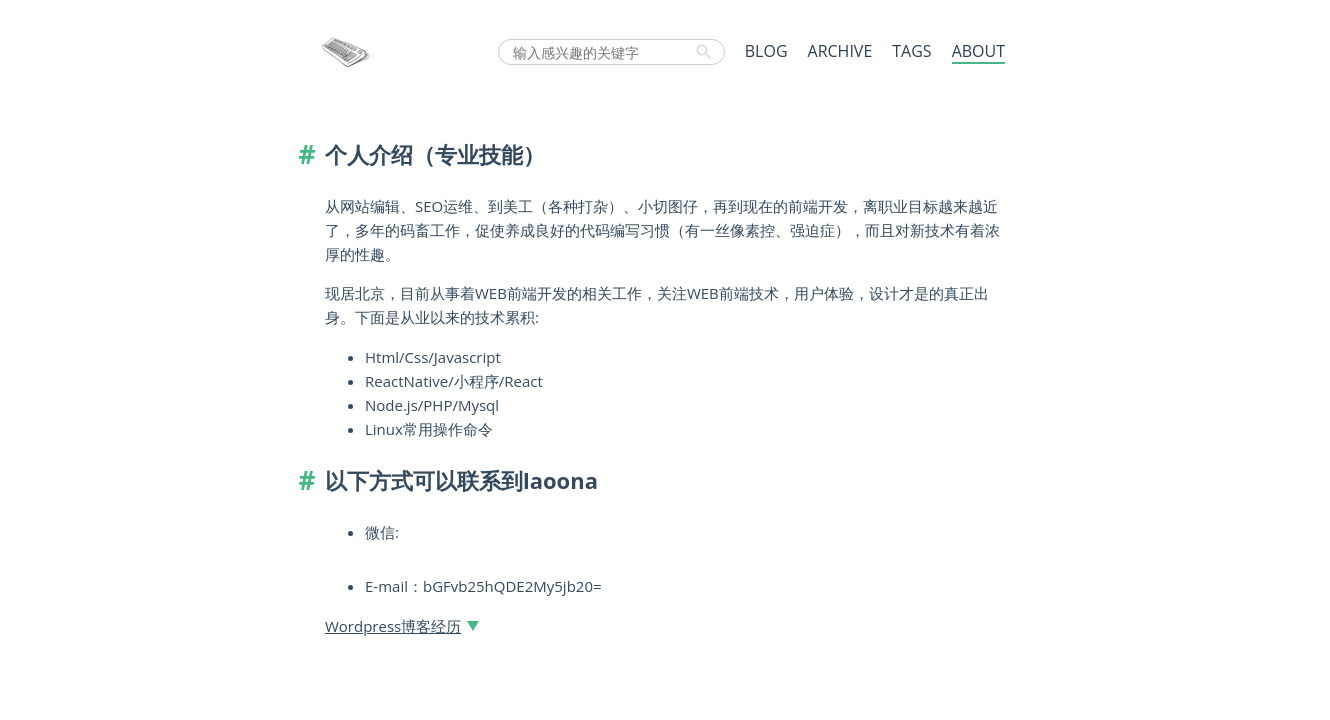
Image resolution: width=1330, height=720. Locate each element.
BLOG (766, 51)
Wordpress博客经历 (393, 626)
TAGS (911, 51)
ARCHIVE (840, 51)
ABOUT (978, 51)
